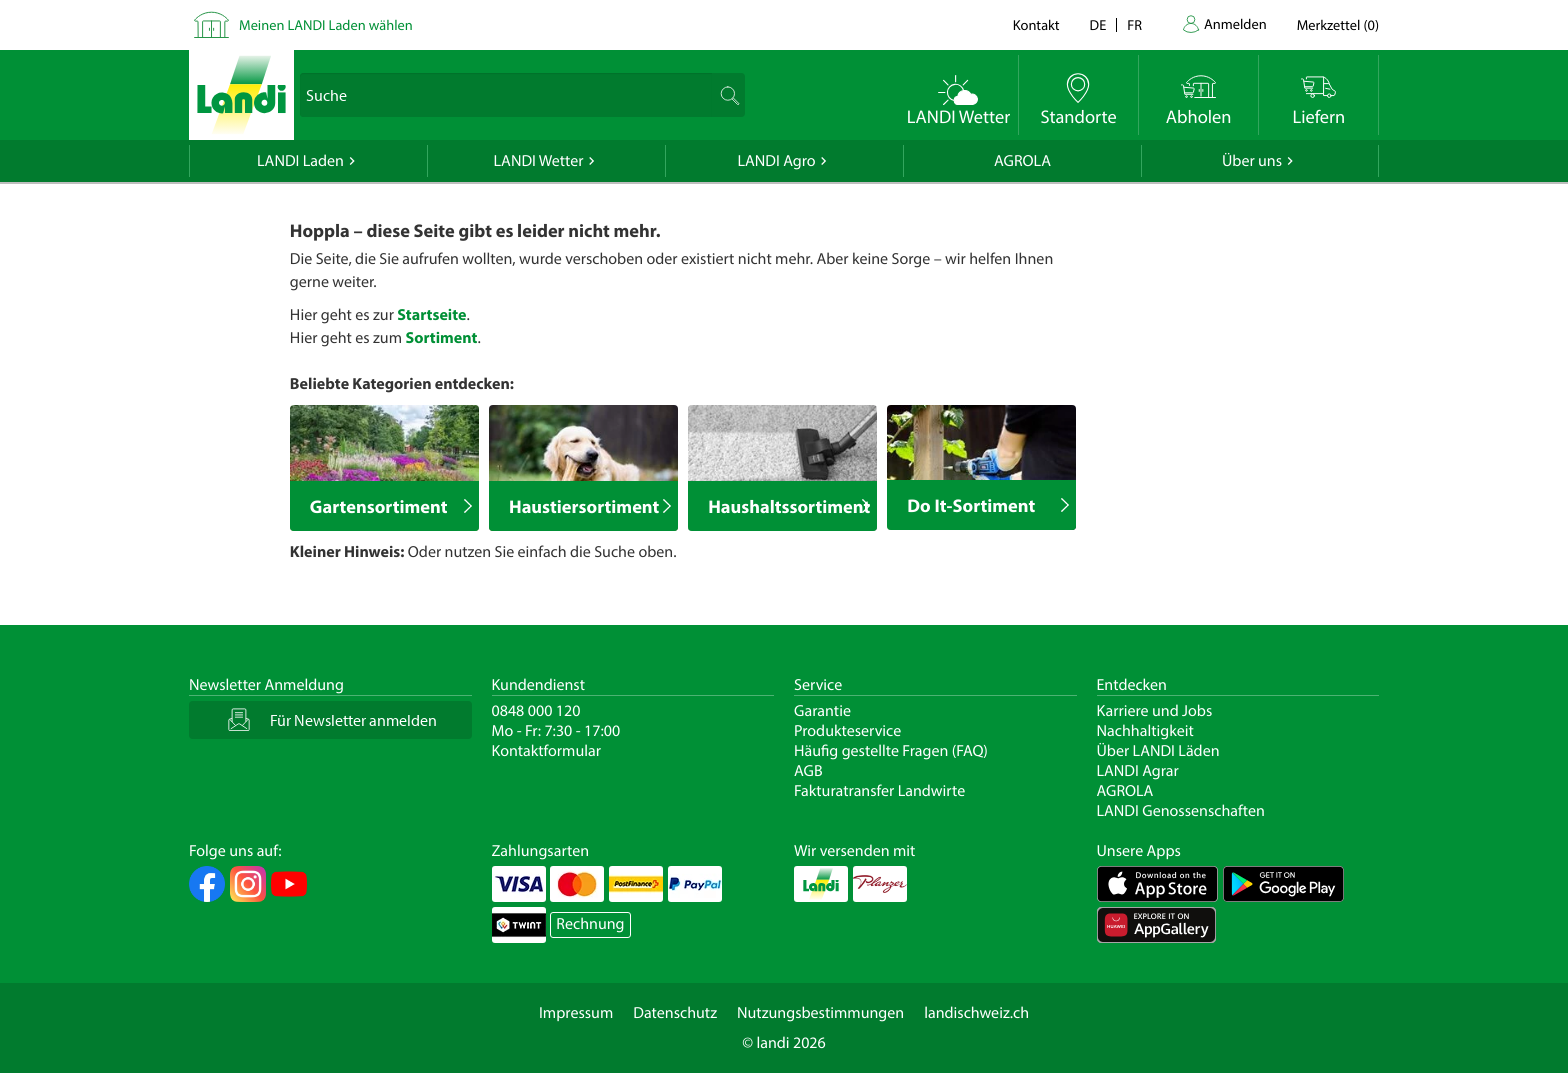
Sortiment (441, 338)
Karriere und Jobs (1155, 711)
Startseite (431, 315)
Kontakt (1036, 24)
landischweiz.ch (976, 1013)
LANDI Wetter (539, 161)
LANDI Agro (776, 161)
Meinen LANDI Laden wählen (326, 24)
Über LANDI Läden (1158, 751)
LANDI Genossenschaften (1181, 811)
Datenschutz (675, 1013)
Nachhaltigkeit (1145, 731)
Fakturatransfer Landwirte (879, 791)
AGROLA (1022, 161)
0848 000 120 (536, 711)
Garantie (822, 711)
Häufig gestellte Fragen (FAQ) (891, 751)
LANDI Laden (300, 161)
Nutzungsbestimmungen (820, 1013)
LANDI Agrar (1138, 771)
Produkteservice (847, 731)
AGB (808, 771)
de (1098, 24)
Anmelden (1235, 23)
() (1338, 24)
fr (1134, 24)
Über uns (1252, 161)
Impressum (576, 1013)
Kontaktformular (547, 751)
